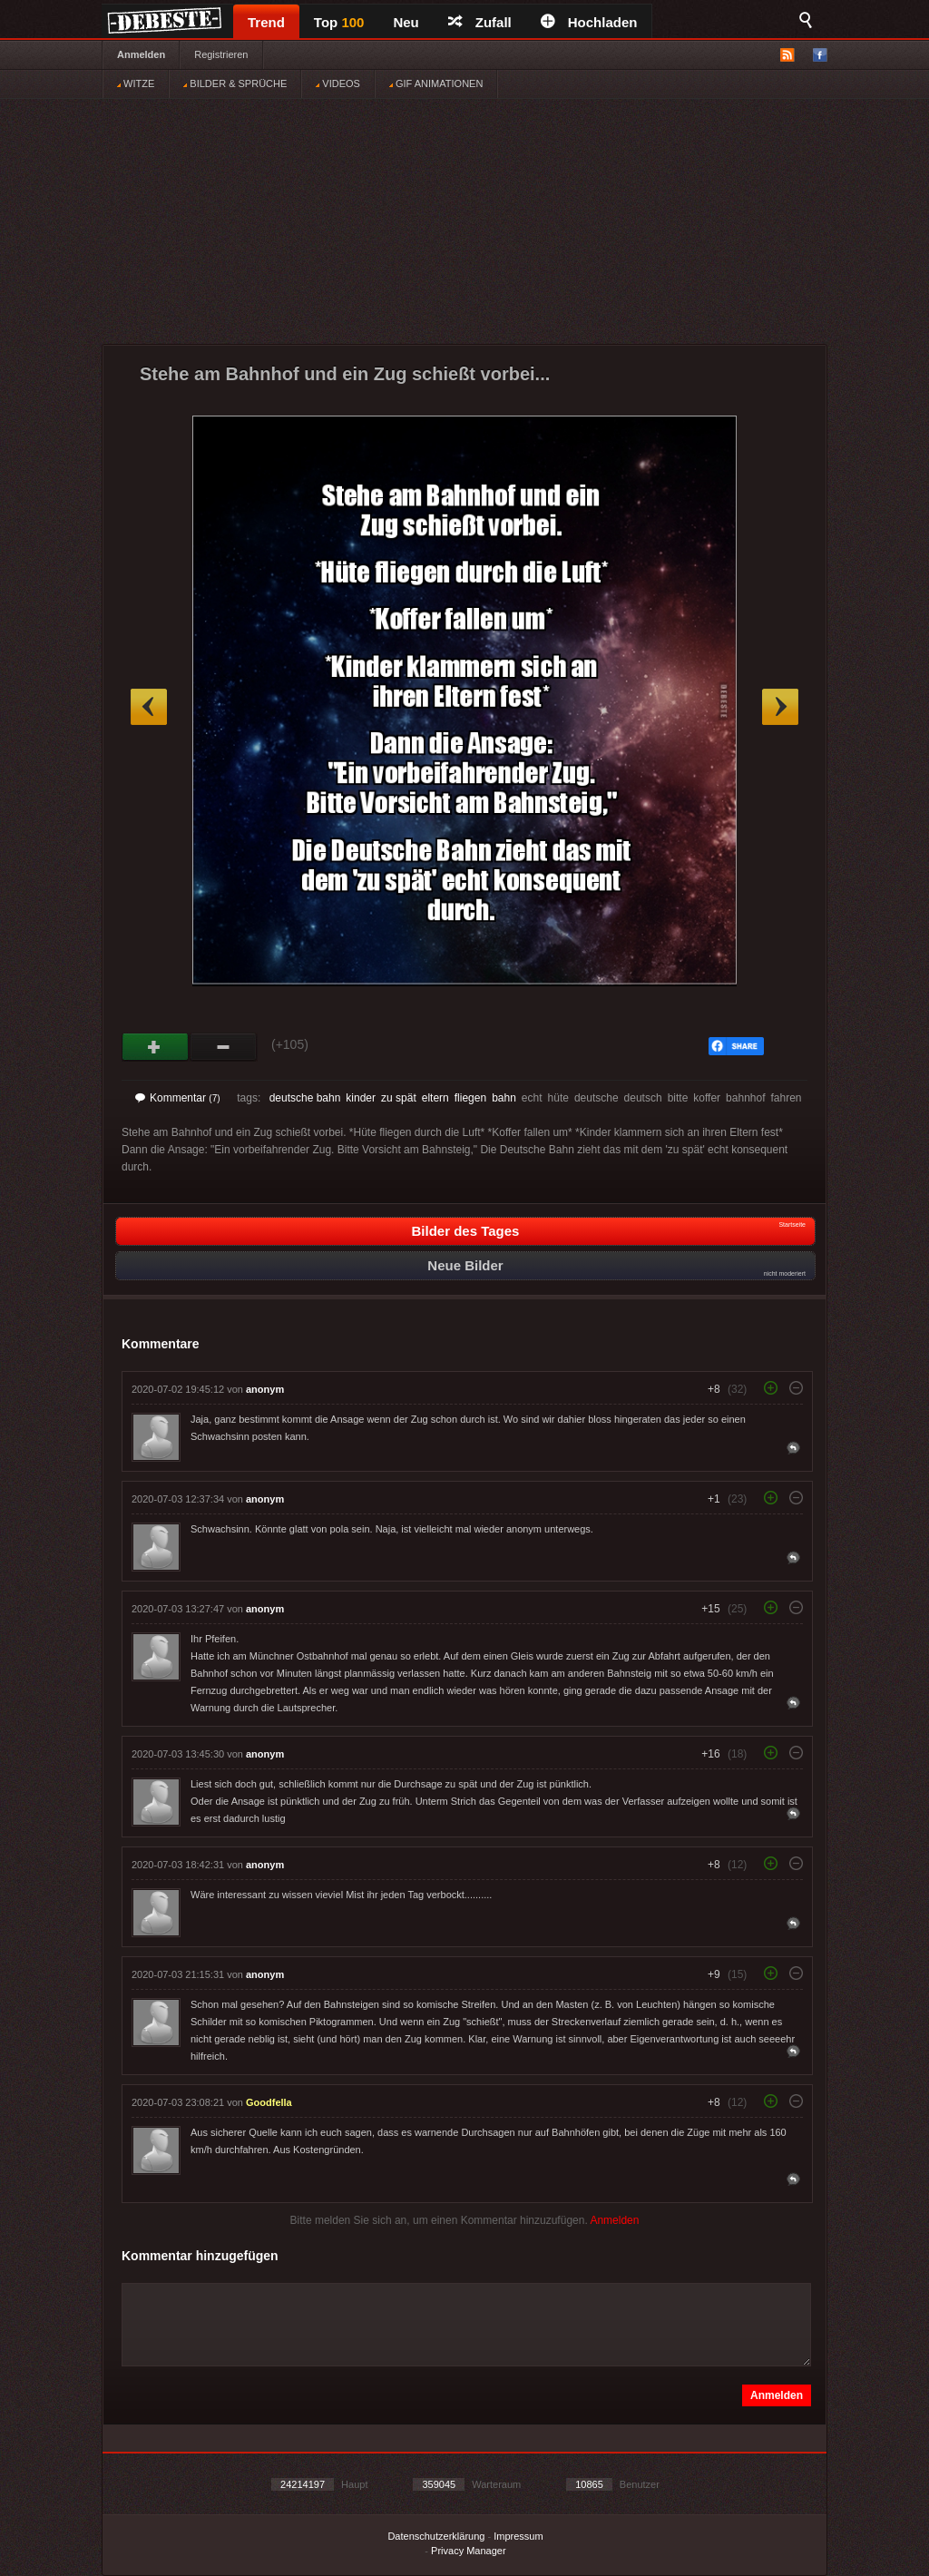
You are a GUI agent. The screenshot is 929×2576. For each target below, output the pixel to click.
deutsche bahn (305, 1098)
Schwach (224, 1047)
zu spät (398, 1098)
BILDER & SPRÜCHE (235, 83)
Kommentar (177, 1098)
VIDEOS (338, 83)
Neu (405, 22)
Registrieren (221, 54)
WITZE (135, 83)
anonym (265, 1389)
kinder (361, 1098)
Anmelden (141, 54)
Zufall (480, 22)
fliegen (470, 1098)
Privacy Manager (468, 2550)
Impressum (518, 2536)
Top (339, 22)
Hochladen (589, 22)
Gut (156, 1047)
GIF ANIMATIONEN (436, 83)
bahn (504, 1098)
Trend (266, 22)
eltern (435, 1098)
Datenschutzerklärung (435, 2536)
